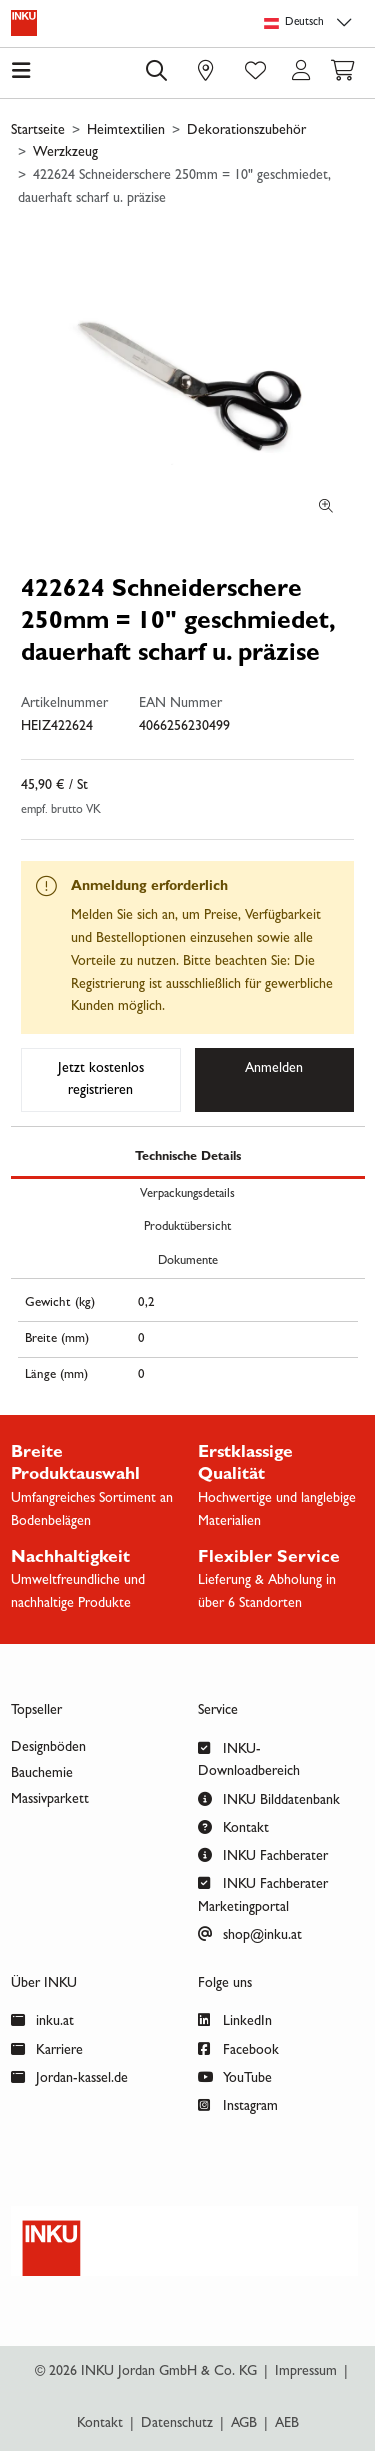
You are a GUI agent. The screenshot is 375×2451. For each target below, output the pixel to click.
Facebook (238, 2048)
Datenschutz (177, 2424)
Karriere (47, 2048)
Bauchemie (42, 1774)
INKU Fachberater (263, 1854)
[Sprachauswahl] (311, 23)
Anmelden (274, 1069)
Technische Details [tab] (188, 1157)
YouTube (235, 2076)
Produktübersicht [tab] (187, 1227)
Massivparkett (50, 1800)
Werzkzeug (65, 153)
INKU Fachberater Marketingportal (263, 1893)
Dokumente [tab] (188, 1261)
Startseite (38, 131)
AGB (244, 2424)
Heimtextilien (126, 131)
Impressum (306, 2372)
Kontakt (233, 1826)
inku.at (42, 2019)
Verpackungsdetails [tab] (187, 1194)
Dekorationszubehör (246, 131)
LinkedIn (235, 2019)
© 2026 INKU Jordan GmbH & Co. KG (146, 2372)
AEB (287, 2424)
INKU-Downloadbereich (249, 1758)
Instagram (238, 2104)
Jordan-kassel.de (69, 2076)
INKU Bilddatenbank (269, 1798)
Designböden (48, 1748)
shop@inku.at (250, 1933)
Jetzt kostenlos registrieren (101, 1080)
